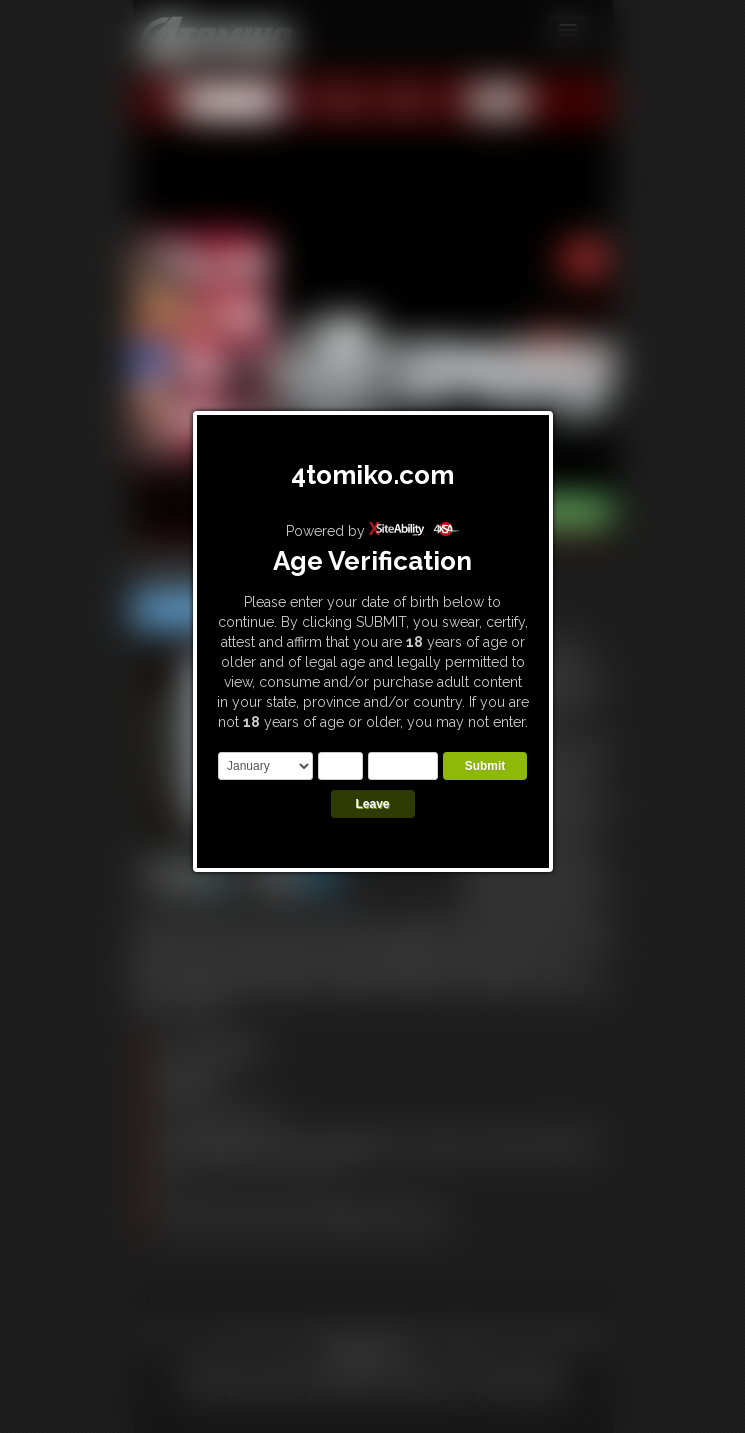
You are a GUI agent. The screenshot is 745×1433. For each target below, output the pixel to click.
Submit (485, 766)
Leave (372, 804)
